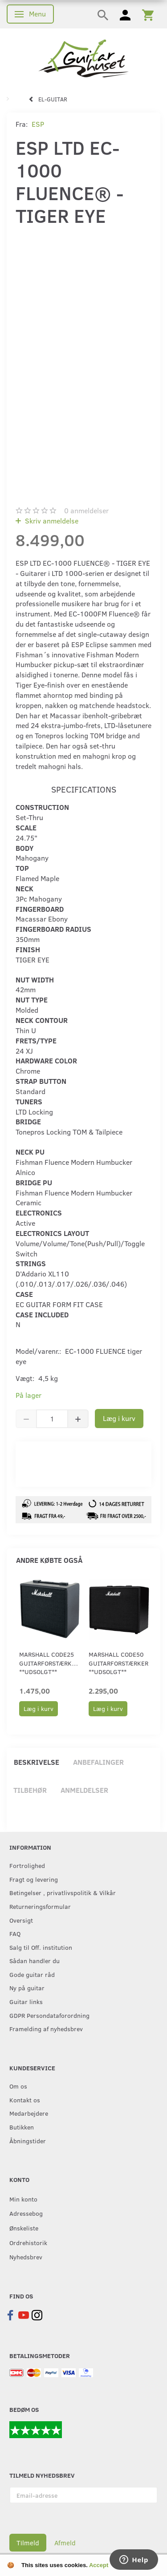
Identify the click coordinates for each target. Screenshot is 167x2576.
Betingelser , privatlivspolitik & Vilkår (62, 1892)
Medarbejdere (28, 2113)
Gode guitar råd (32, 1974)
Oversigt (21, 1920)
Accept (98, 2565)
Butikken (21, 2126)
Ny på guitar (27, 1987)
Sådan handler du (34, 1960)
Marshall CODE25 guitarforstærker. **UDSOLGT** (50, 1663)
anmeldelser (86, 510)
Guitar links (26, 2001)
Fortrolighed (27, 1865)
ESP (38, 124)
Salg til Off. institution (40, 1947)
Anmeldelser (84, 1790)
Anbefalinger (98, 1762)
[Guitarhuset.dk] (83, 57)
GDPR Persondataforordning (49, 2015)
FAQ (14, 1933)
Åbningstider (27, 2140)
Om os (18, 2085)
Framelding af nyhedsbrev (46, 2028)
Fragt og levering (33, 1879)
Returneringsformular (40, 1906)
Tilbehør (30, 1790)
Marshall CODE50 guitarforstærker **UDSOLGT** (118, 1663)
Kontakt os (24, 2099)
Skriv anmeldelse (50, 520)
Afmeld (65, 2542)
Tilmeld (27, 2542)
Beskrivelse (36, 1762)
